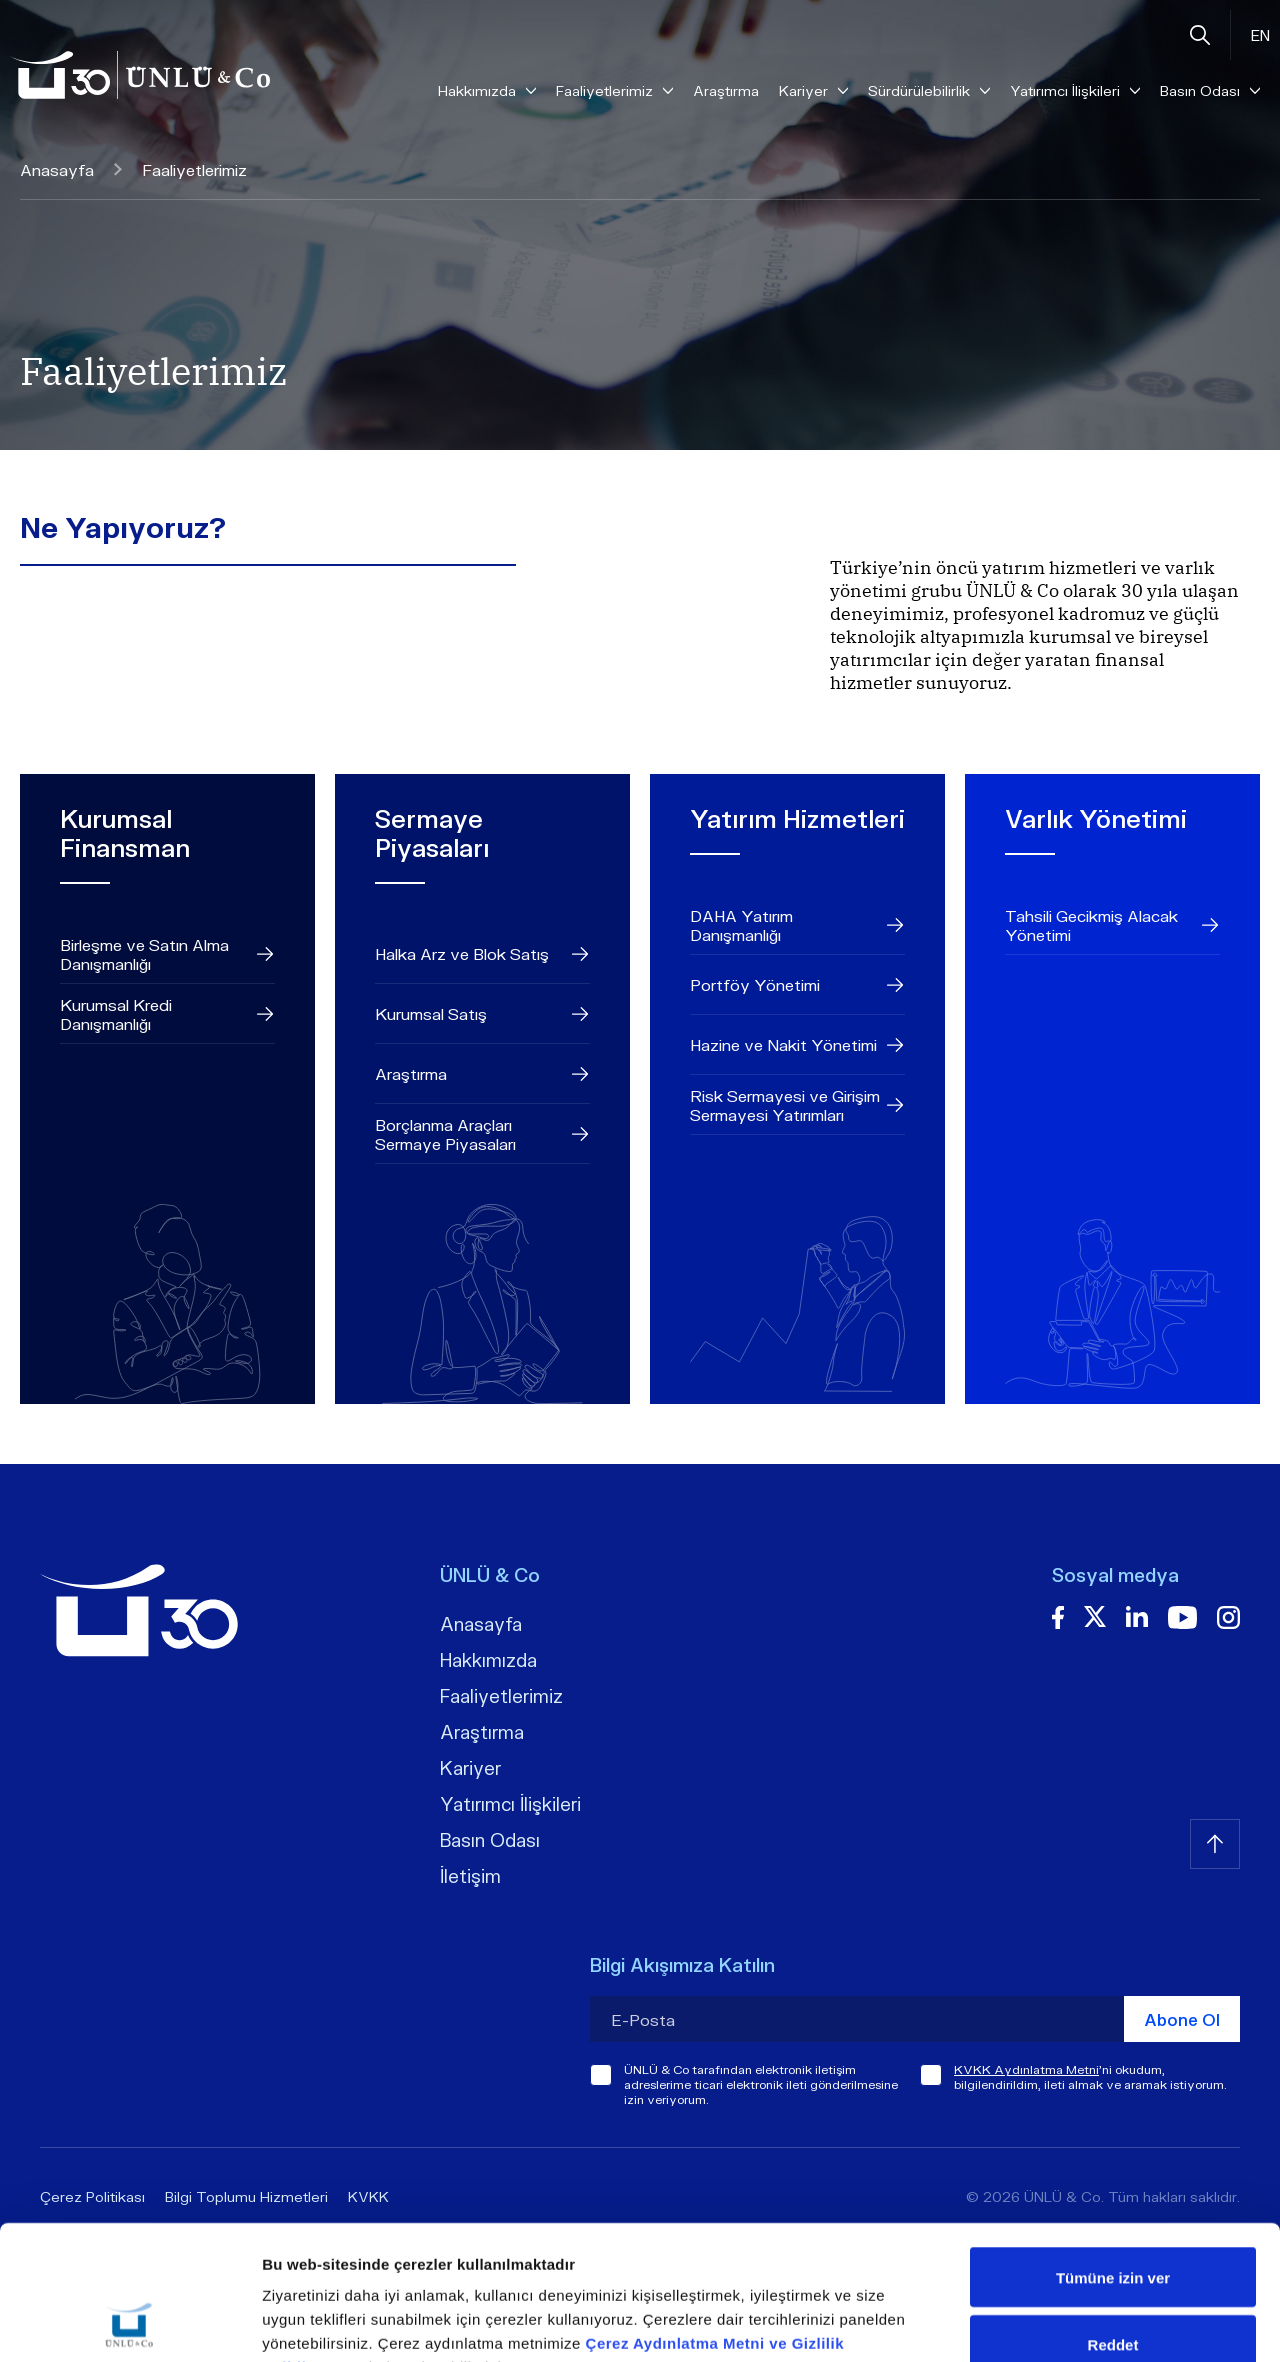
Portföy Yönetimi (797, 985)
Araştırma (726, 90)
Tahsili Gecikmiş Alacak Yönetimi (1112, 925)
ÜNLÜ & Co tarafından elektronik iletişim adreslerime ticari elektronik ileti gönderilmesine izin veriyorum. (761, 2084)
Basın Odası (490, 1840)
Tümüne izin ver (1113, 2151)
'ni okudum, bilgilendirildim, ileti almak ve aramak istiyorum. (1090, 2077)
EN (1260, 35)
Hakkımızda (488, 1660)
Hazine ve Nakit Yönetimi (797, 1045)
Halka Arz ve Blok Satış (482, 954)
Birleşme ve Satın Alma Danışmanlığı (167, 954)
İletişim (470, 1876)
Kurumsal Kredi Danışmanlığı (167, 1014)
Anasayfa (71, 169)
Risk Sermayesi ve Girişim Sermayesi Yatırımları (797, 1105)
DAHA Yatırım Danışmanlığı (797, 925)
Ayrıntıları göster (1031, 2322)
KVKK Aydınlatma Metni (1026, 2069)
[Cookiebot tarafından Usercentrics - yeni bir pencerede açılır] (129, 2323)
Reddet (1113, 2218)
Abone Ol (1182, 2019)
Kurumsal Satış (482, 1014)
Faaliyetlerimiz (501, 1696)
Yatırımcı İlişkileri (510, 1804)
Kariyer (470, 1768)
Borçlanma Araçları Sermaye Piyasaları (482, 1134)
